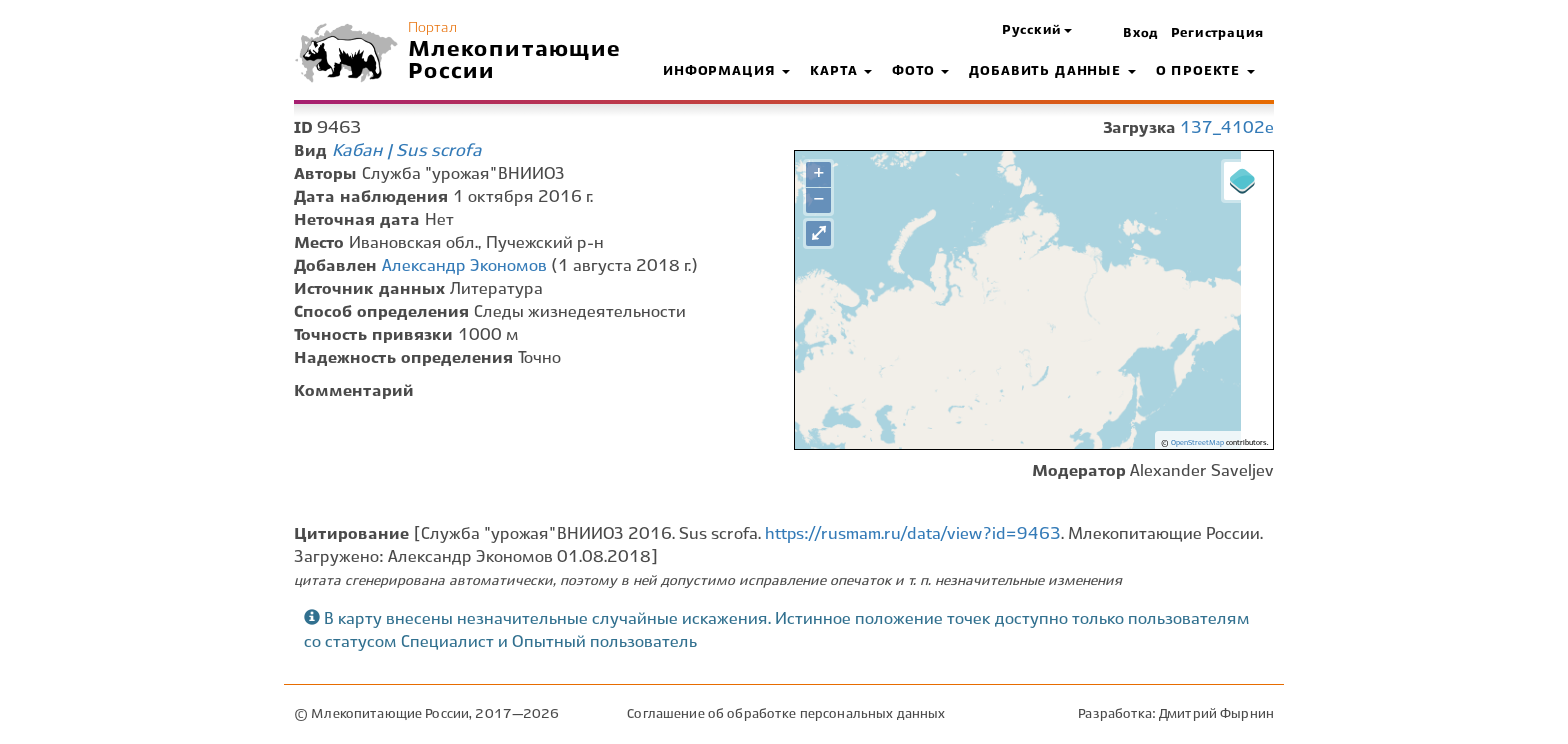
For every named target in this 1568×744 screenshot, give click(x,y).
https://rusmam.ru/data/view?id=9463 (913, 534)
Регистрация (1217, 34)
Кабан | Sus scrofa (407, 151)
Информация (726, 72)
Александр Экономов (464, 266)
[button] (1037, 31)
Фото (920, 72)
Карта (841, 72)
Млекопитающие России (515, 61)
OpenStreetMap (1197, 443)
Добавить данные (1052, 72)
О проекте (1205, 72)
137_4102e (1227, 128)
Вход (1141, 34)
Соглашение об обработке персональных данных (786, 714)
